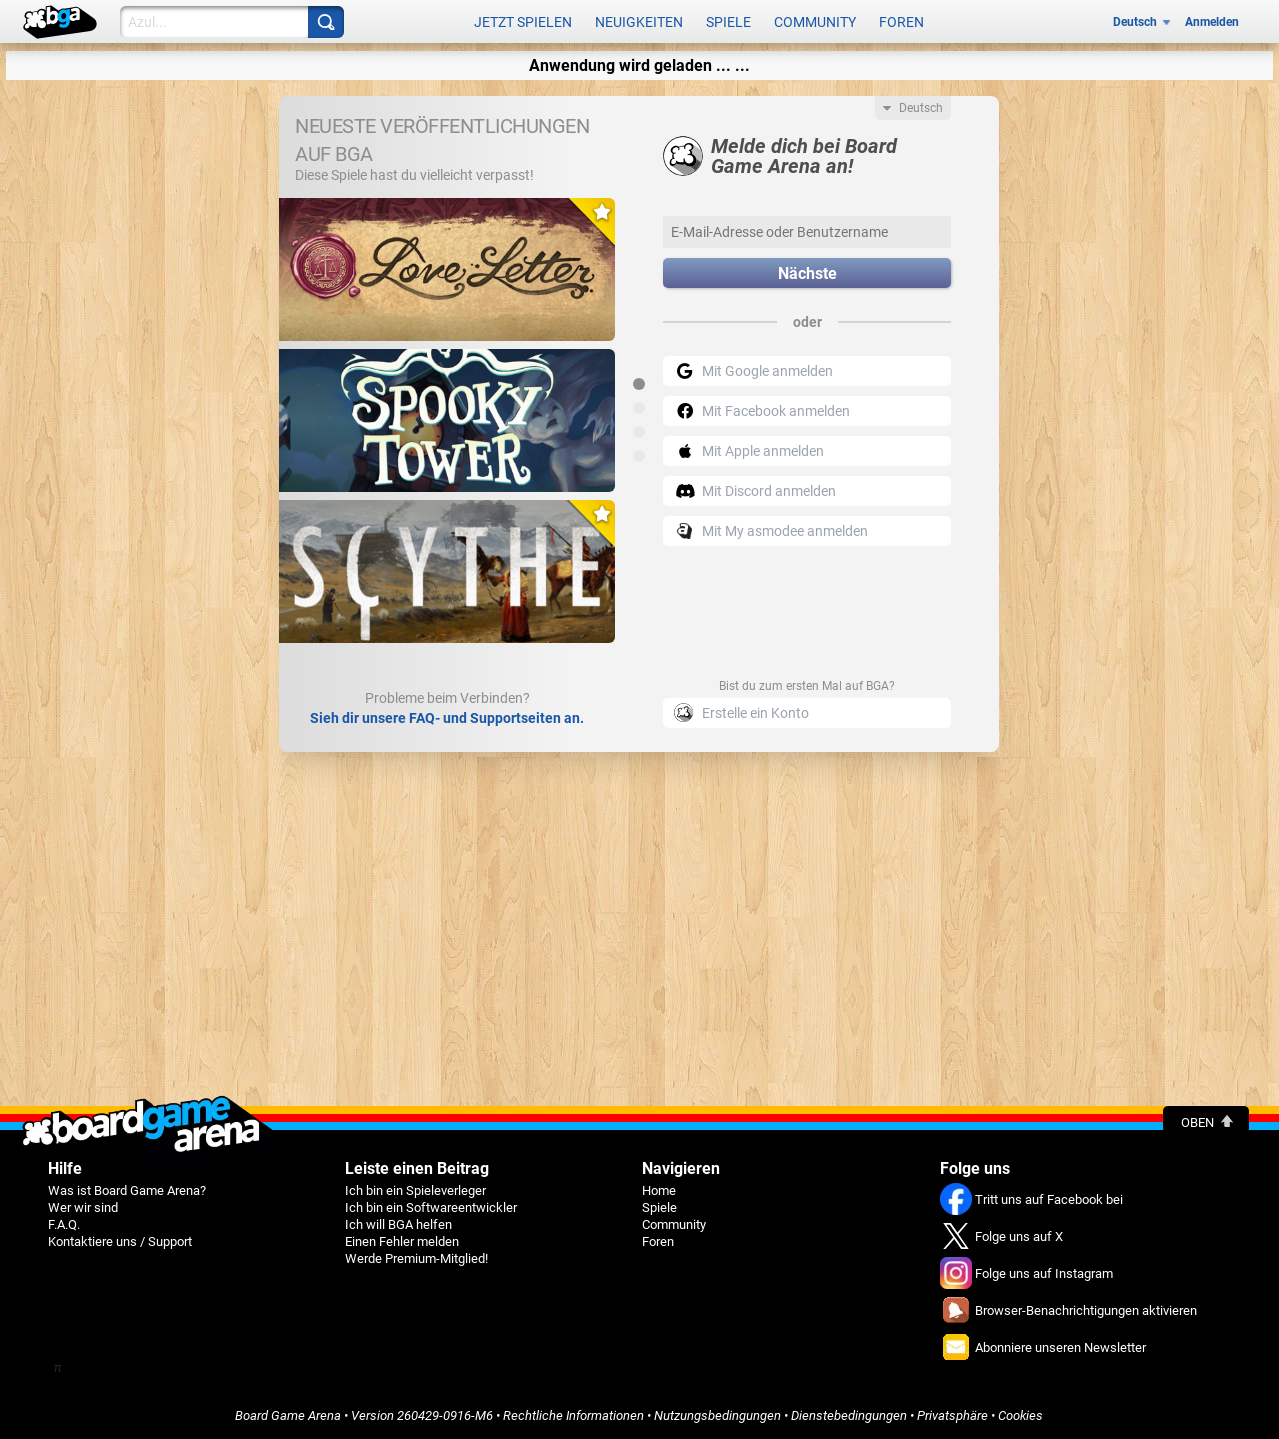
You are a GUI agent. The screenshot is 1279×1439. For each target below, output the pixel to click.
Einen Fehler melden (402, 1241)
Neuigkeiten (639, 22)
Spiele (728, 22)
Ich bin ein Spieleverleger (415, 1190)
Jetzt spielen (523, 22)
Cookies (1020, 1415)
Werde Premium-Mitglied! (416, 1258)
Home (659, 1190)
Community (815, 22)
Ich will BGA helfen (398, 1224)
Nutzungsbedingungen (717, 1415)
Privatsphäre (952, 1415)
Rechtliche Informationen (573, 1415)
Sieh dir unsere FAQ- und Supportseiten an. (447, 718)
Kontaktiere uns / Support (120, 1241)
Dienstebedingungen (849, 1415)
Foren (901, 22)
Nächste (807, 273)
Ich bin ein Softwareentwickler (431, 1207)
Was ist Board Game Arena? (127, 1190)
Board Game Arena (288, 1415)
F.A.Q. (64, 1224)
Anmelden (1212, 22)
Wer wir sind (83, 1207)
